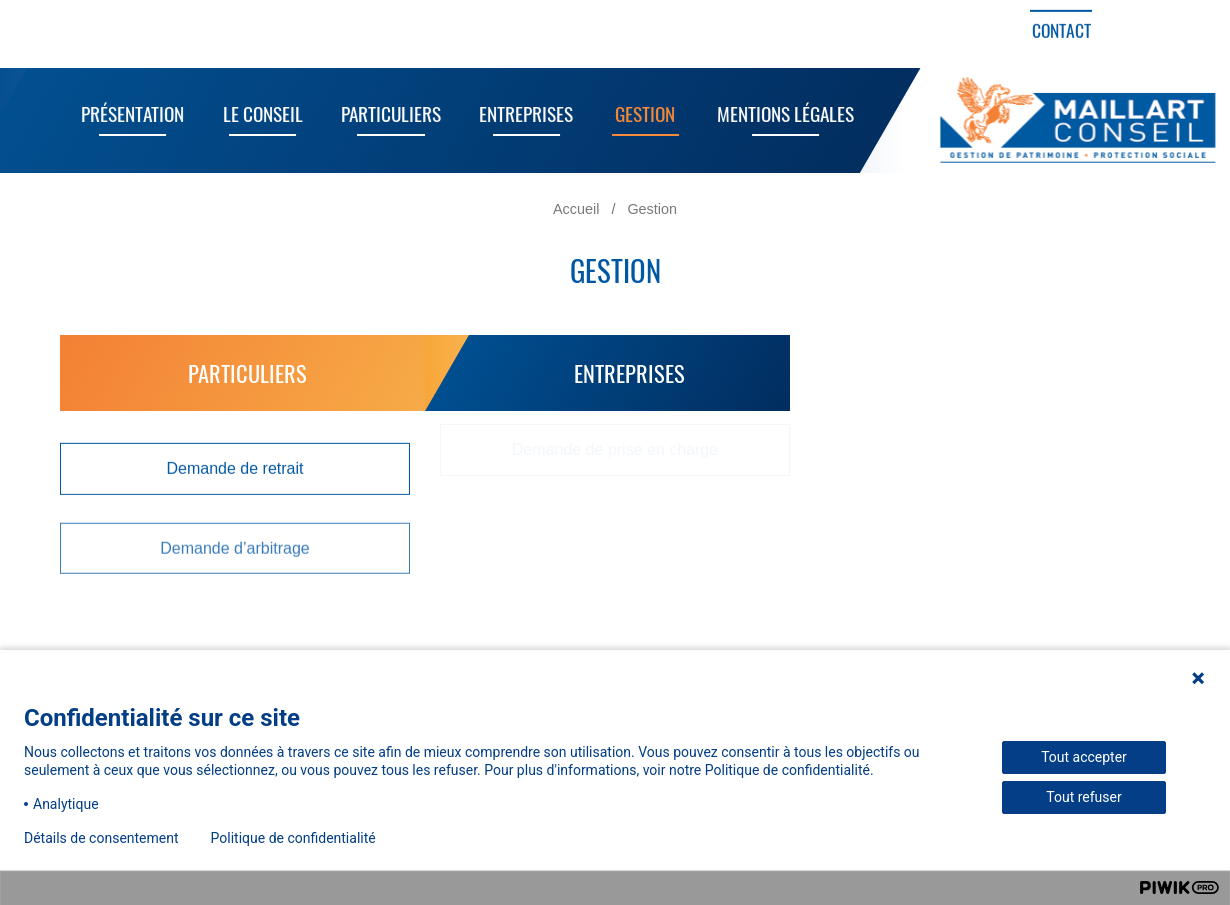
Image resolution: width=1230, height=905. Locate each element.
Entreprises (520, 113)
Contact (1061, 30)
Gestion (639, 113)
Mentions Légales (778, 113)
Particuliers (384, 113)
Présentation (125, 113)
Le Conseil (256, 113)
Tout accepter (1084, 757)
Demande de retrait (235, 467)
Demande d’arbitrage (234, 545)
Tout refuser (1083, 797)
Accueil (576, 209)
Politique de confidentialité (293, 838)
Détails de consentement (101, 838)
